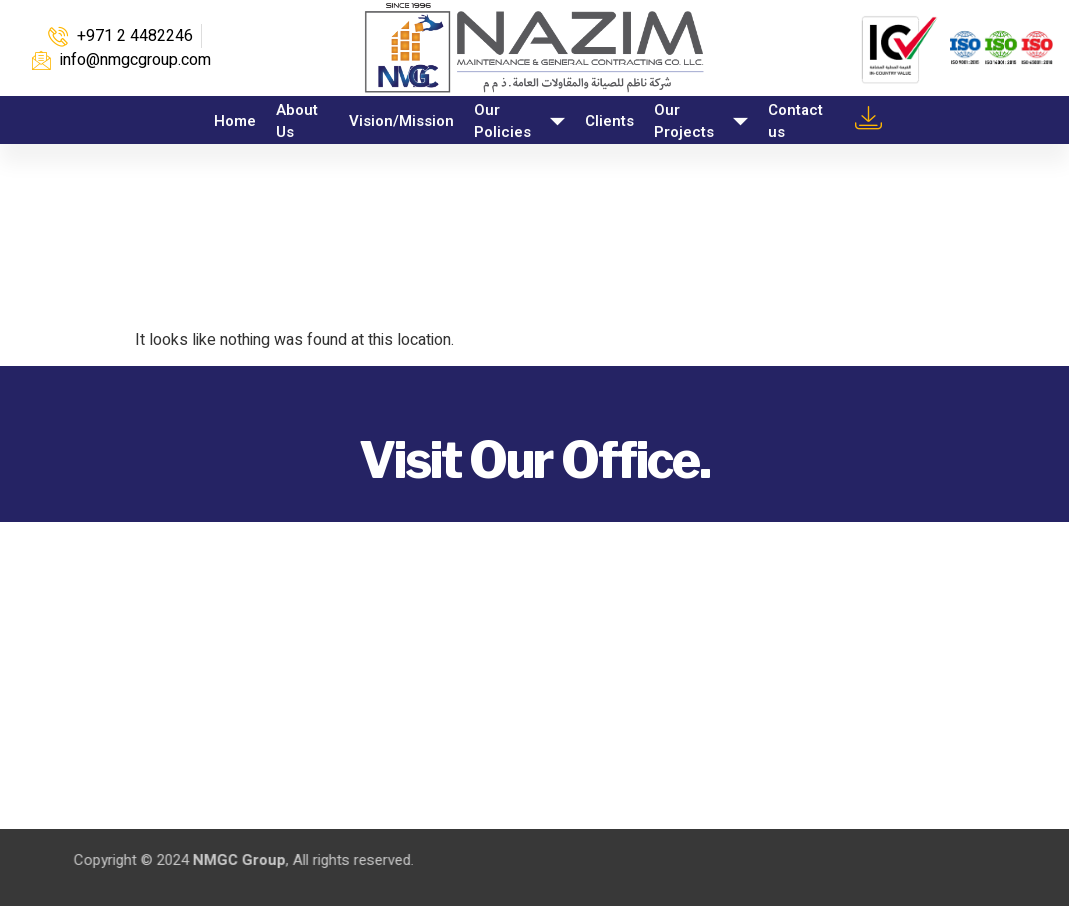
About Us (297, 121)
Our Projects (701, 121)
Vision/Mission (401, 121)
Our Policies (519, 121)
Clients (609, 121)
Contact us (795, 121)
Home (235, 121)
